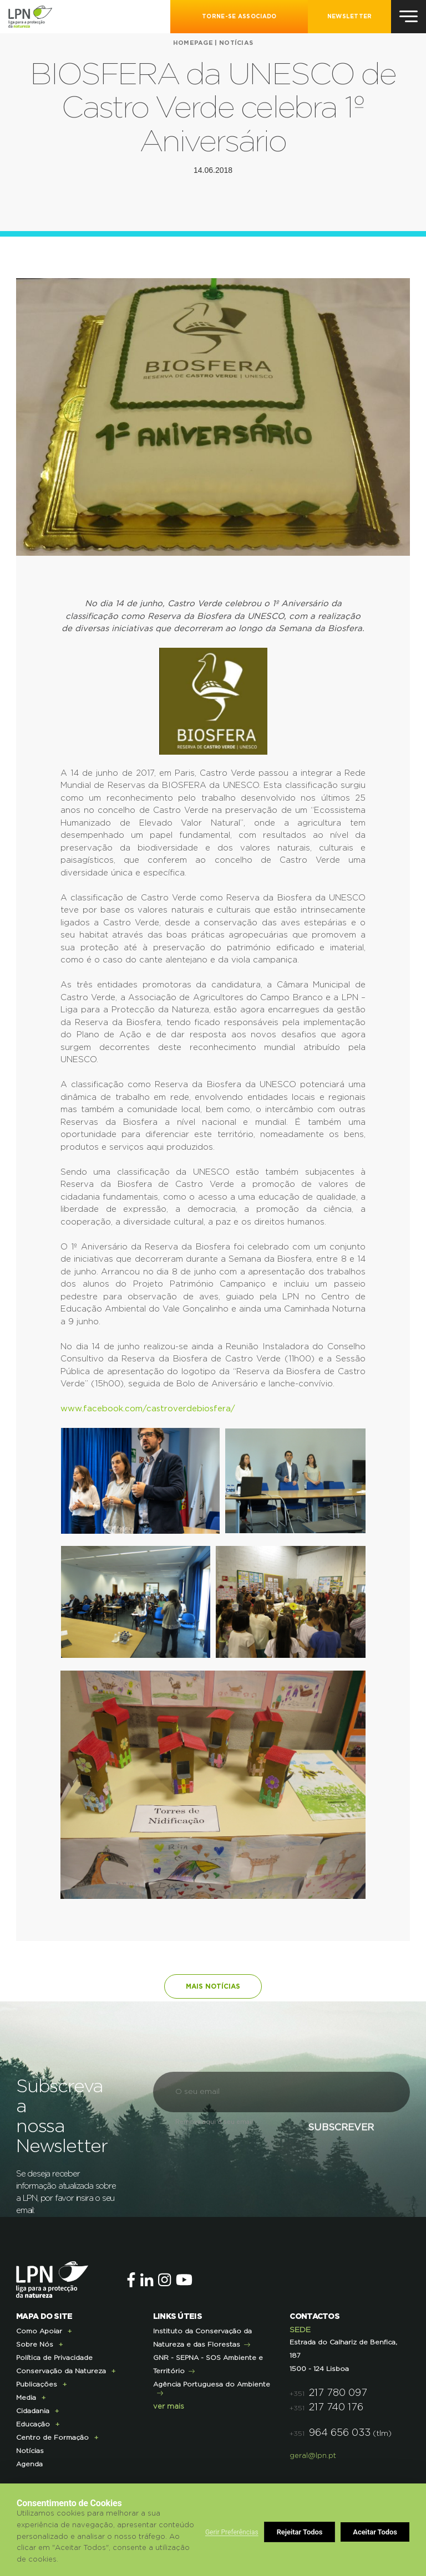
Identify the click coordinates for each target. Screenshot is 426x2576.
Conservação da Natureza (61, 2371)
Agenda (29, 2464)
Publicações (36, 2384)
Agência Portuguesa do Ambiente (211, 2384)
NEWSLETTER (349, 16)
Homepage (193, 43)
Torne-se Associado (239, 16)
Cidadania (32, 2411)
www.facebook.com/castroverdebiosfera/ (147, 1409)
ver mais (168, 2406)
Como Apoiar (39, 2331)
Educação (33, 2424)
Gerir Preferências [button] (231, 2532)
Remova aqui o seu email (214, 2122)
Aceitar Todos (375, 2532)
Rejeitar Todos (300, 2532)
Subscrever (339, 2128)
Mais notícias (213, 1986)
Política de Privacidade (54, 2357)
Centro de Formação (52, 2437)
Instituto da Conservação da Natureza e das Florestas (202, 2338)
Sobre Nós (34, 2344)
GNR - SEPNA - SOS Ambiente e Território (208, 2364)
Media (26, 2397)
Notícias (236, 43)
